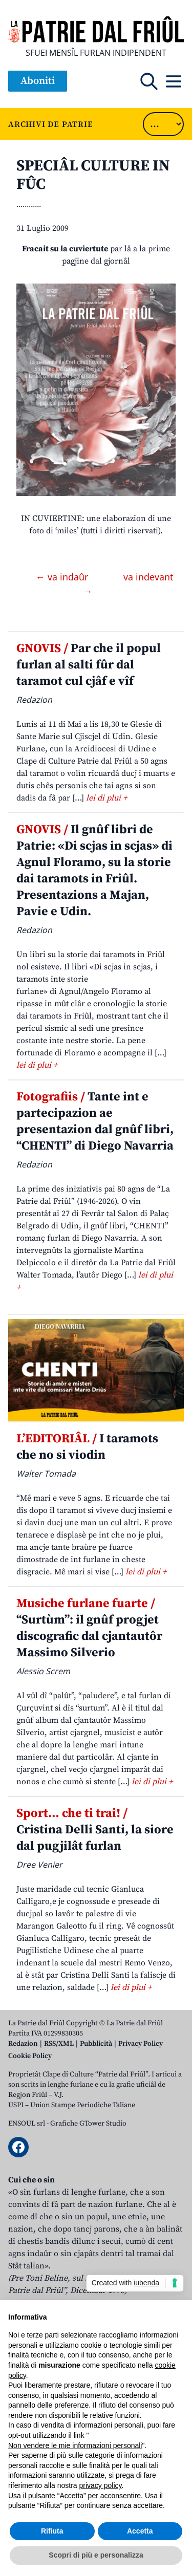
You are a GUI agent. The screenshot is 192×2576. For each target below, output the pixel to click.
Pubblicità (96, 2043)
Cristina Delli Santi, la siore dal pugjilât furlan (95, 1830)
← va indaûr (63, 577)
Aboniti (37, 81)
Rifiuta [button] (52, 2531)
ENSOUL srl (26, 2123)
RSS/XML (59, 2043)
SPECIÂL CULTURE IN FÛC (93, 175)
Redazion (23, 2043)
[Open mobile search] (149, 81)
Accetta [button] (140, 2531)
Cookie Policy (30, 2056)
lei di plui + (106, 798)
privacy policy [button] (100, 2485)
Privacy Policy (140, 2043)
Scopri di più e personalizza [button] (96, 2555)
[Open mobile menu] (173, 81)
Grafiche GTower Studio (88, 2123)
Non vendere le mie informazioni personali (75, 2445)
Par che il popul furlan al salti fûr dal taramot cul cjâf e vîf (88, 665)
